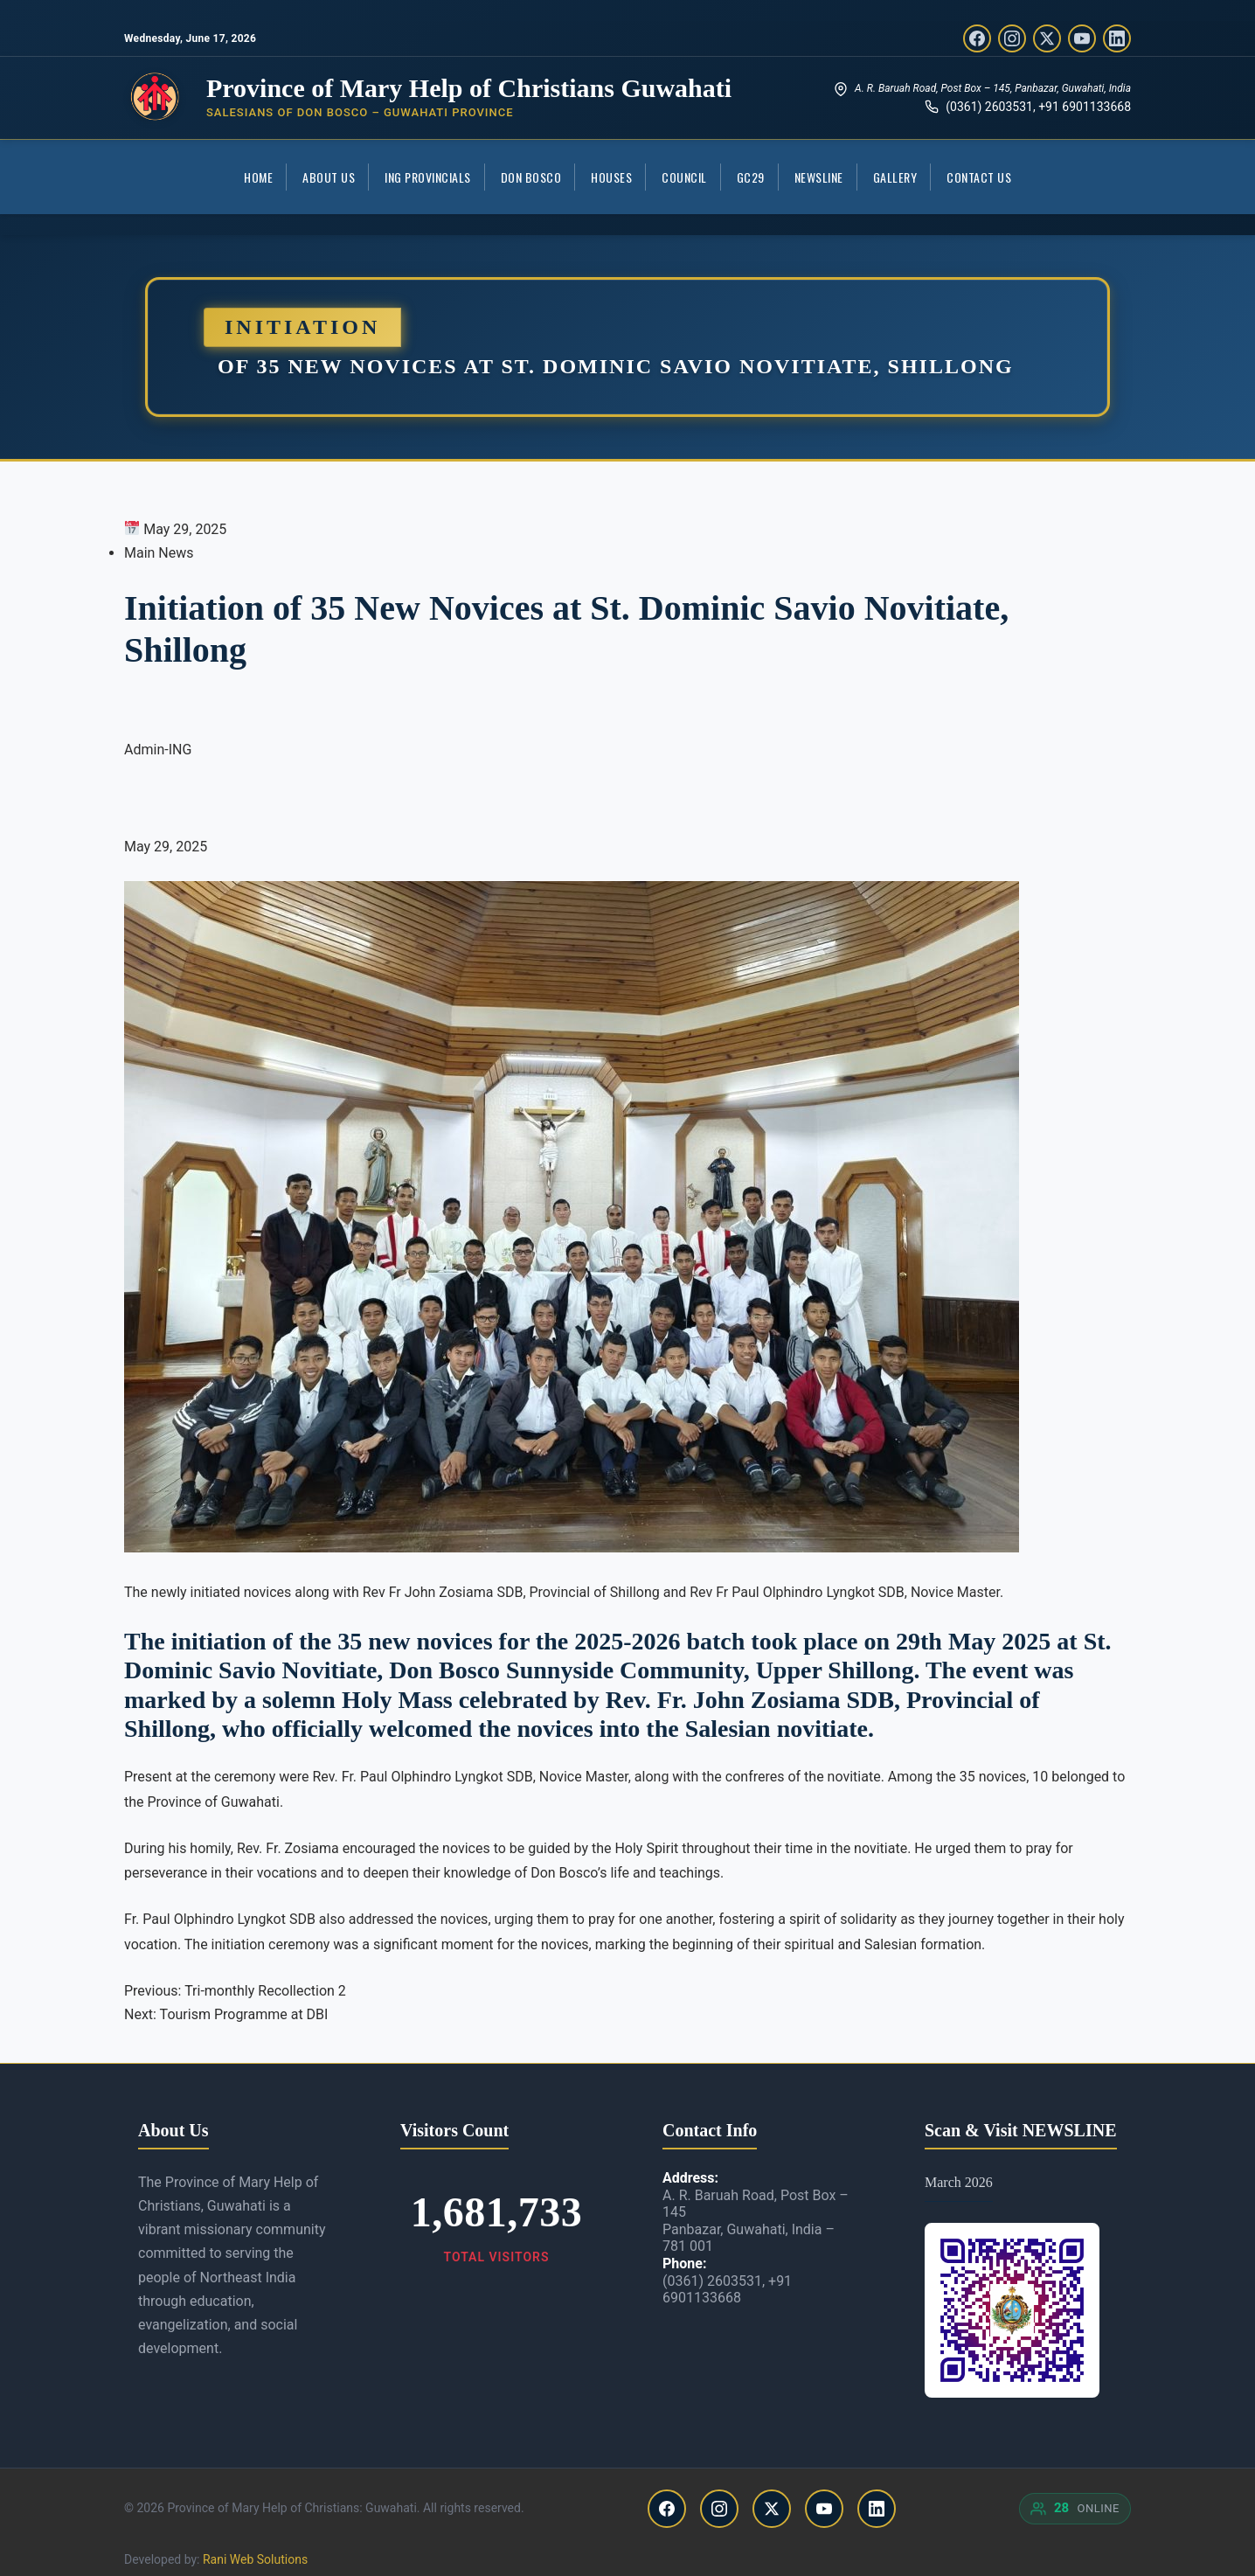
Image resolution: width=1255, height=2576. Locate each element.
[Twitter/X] (1047, 38)
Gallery (895, 177)
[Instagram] (1012, 38)
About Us (328, 177)
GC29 (751, 177)
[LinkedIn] (1117, 38)
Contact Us (978, 177)
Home (258, 177)
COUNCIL (684, 177)
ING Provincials (428, 177)
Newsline (818, 177)
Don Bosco (531, 177)
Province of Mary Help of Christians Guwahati (469, 87)
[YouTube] (1082, 38)
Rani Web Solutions (255, 2559)
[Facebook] (977, 38)
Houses (611, 177)
